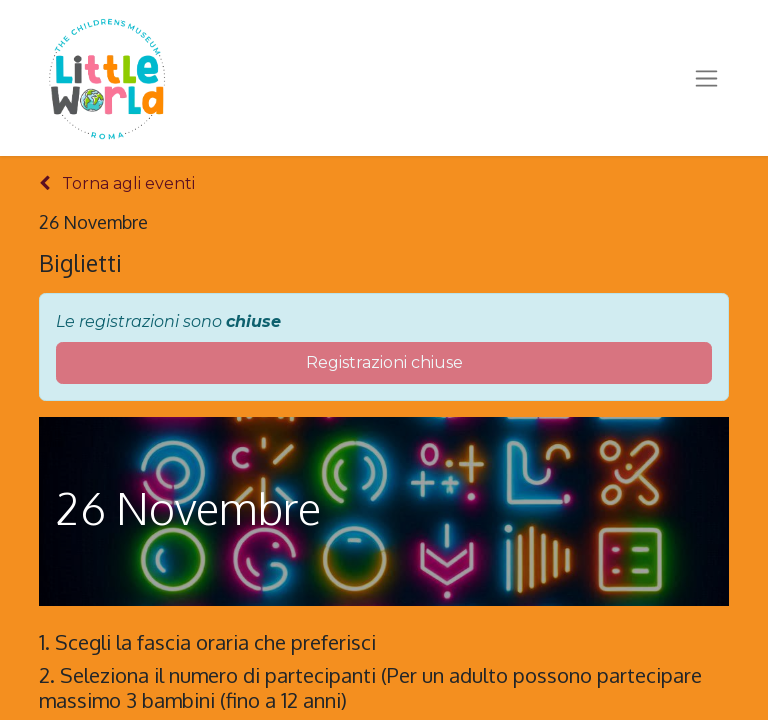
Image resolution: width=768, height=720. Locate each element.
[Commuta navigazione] (706, 78)
